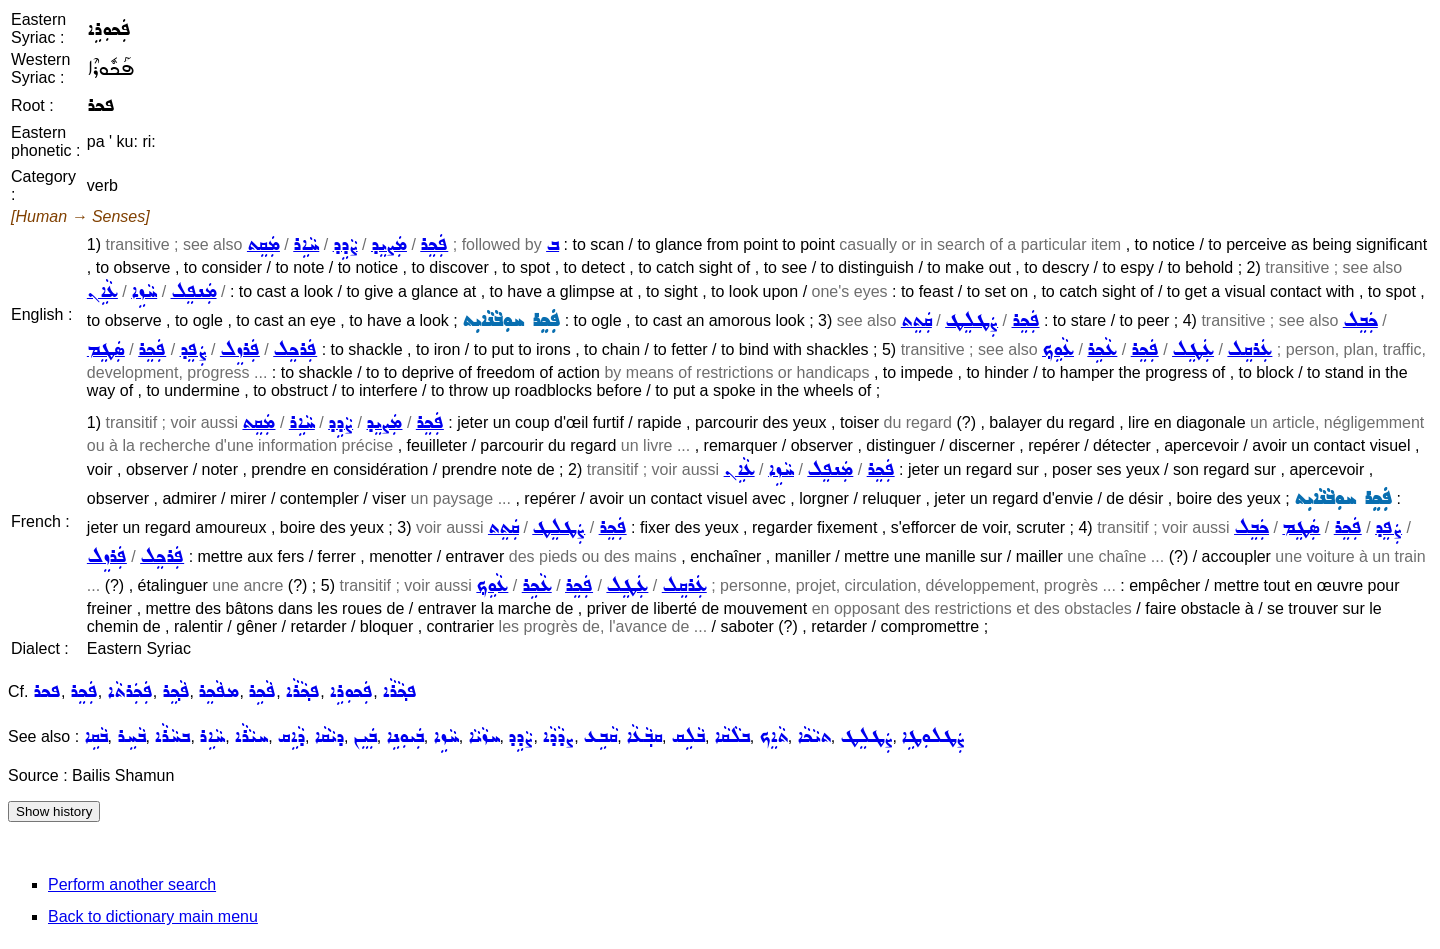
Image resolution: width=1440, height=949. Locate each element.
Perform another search (132, 884)
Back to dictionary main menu (153, 916)
